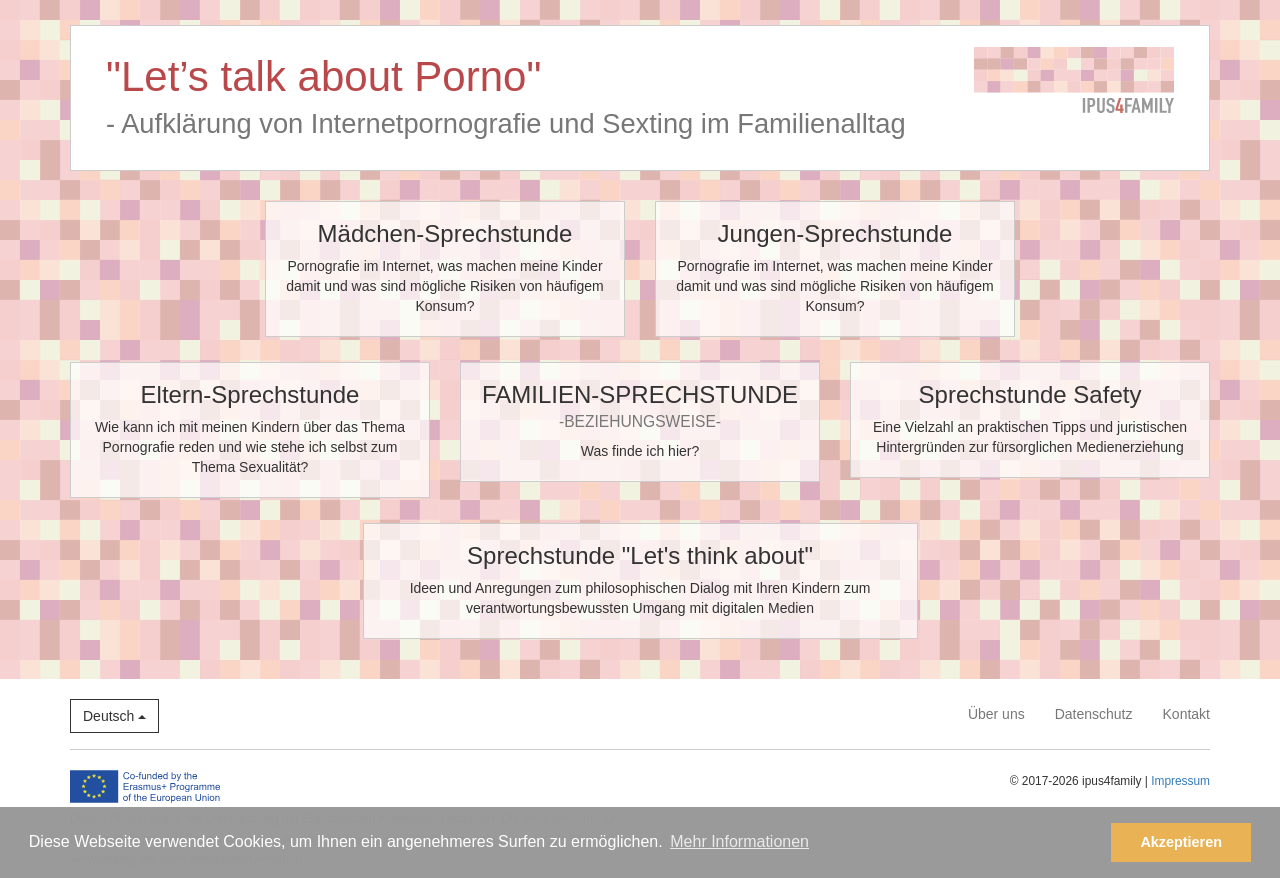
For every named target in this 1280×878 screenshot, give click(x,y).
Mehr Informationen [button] (739, 841)
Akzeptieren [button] (1181, 842)
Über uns (996, 714)
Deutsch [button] (114, 716)
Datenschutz (1094, 714)
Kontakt (1186, 714)
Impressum (1180, 781)
